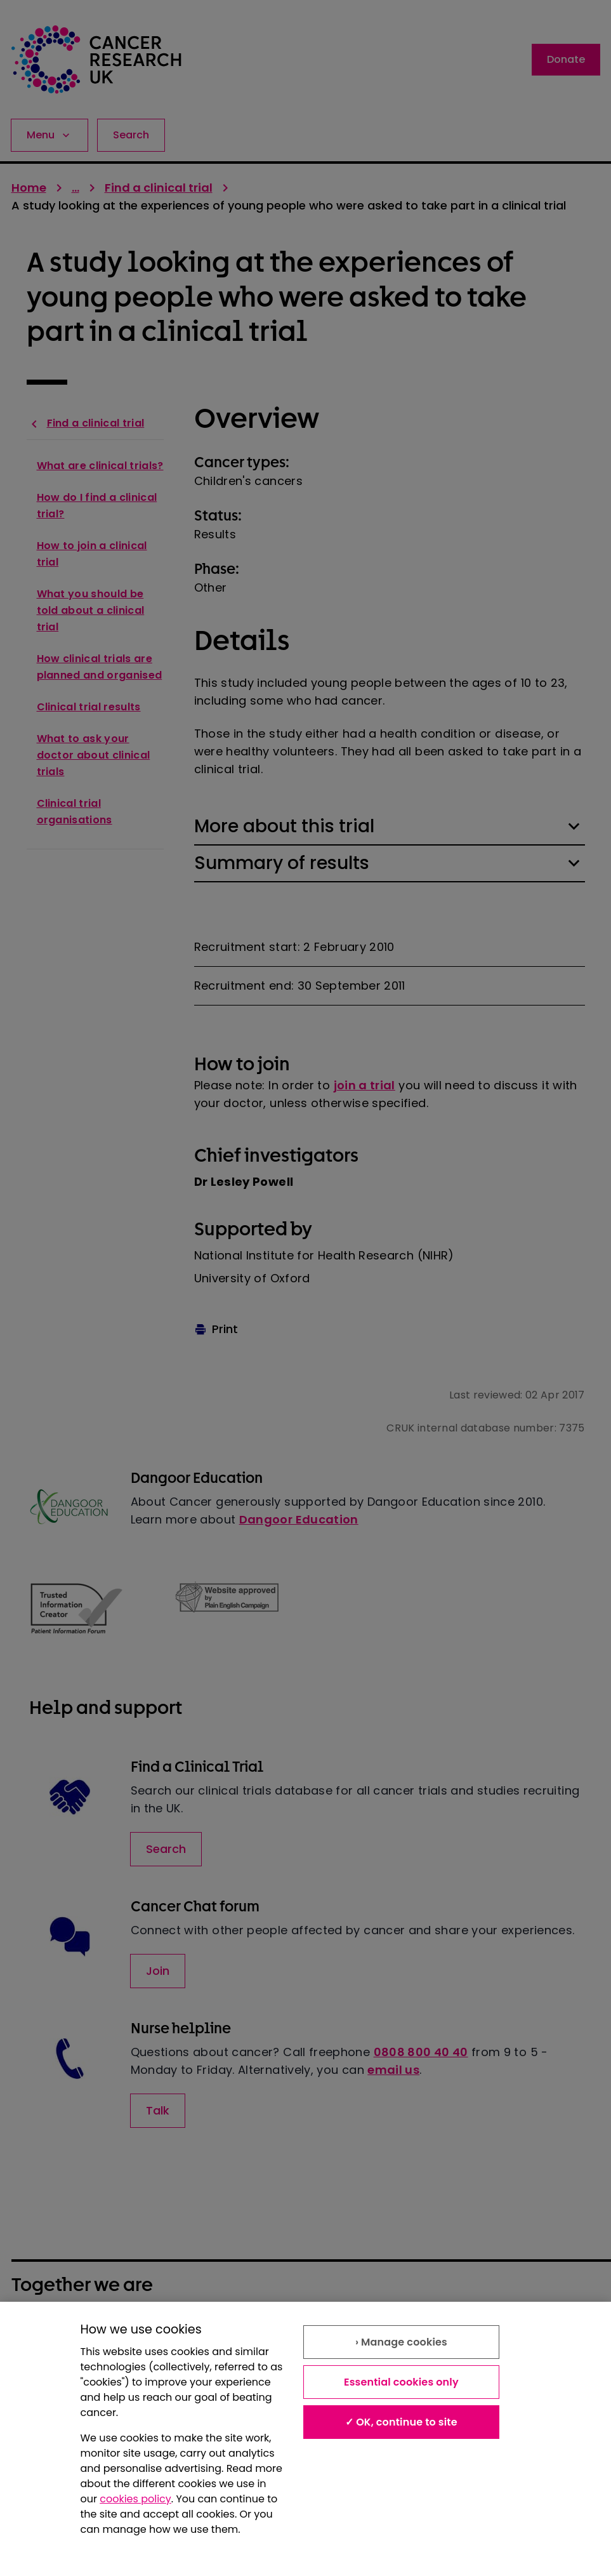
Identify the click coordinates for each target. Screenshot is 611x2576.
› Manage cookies (401, 2342)
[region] (305, 2439)
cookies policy (135, 2499)
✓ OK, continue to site (401, 2422)
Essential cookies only (401, 2382)
